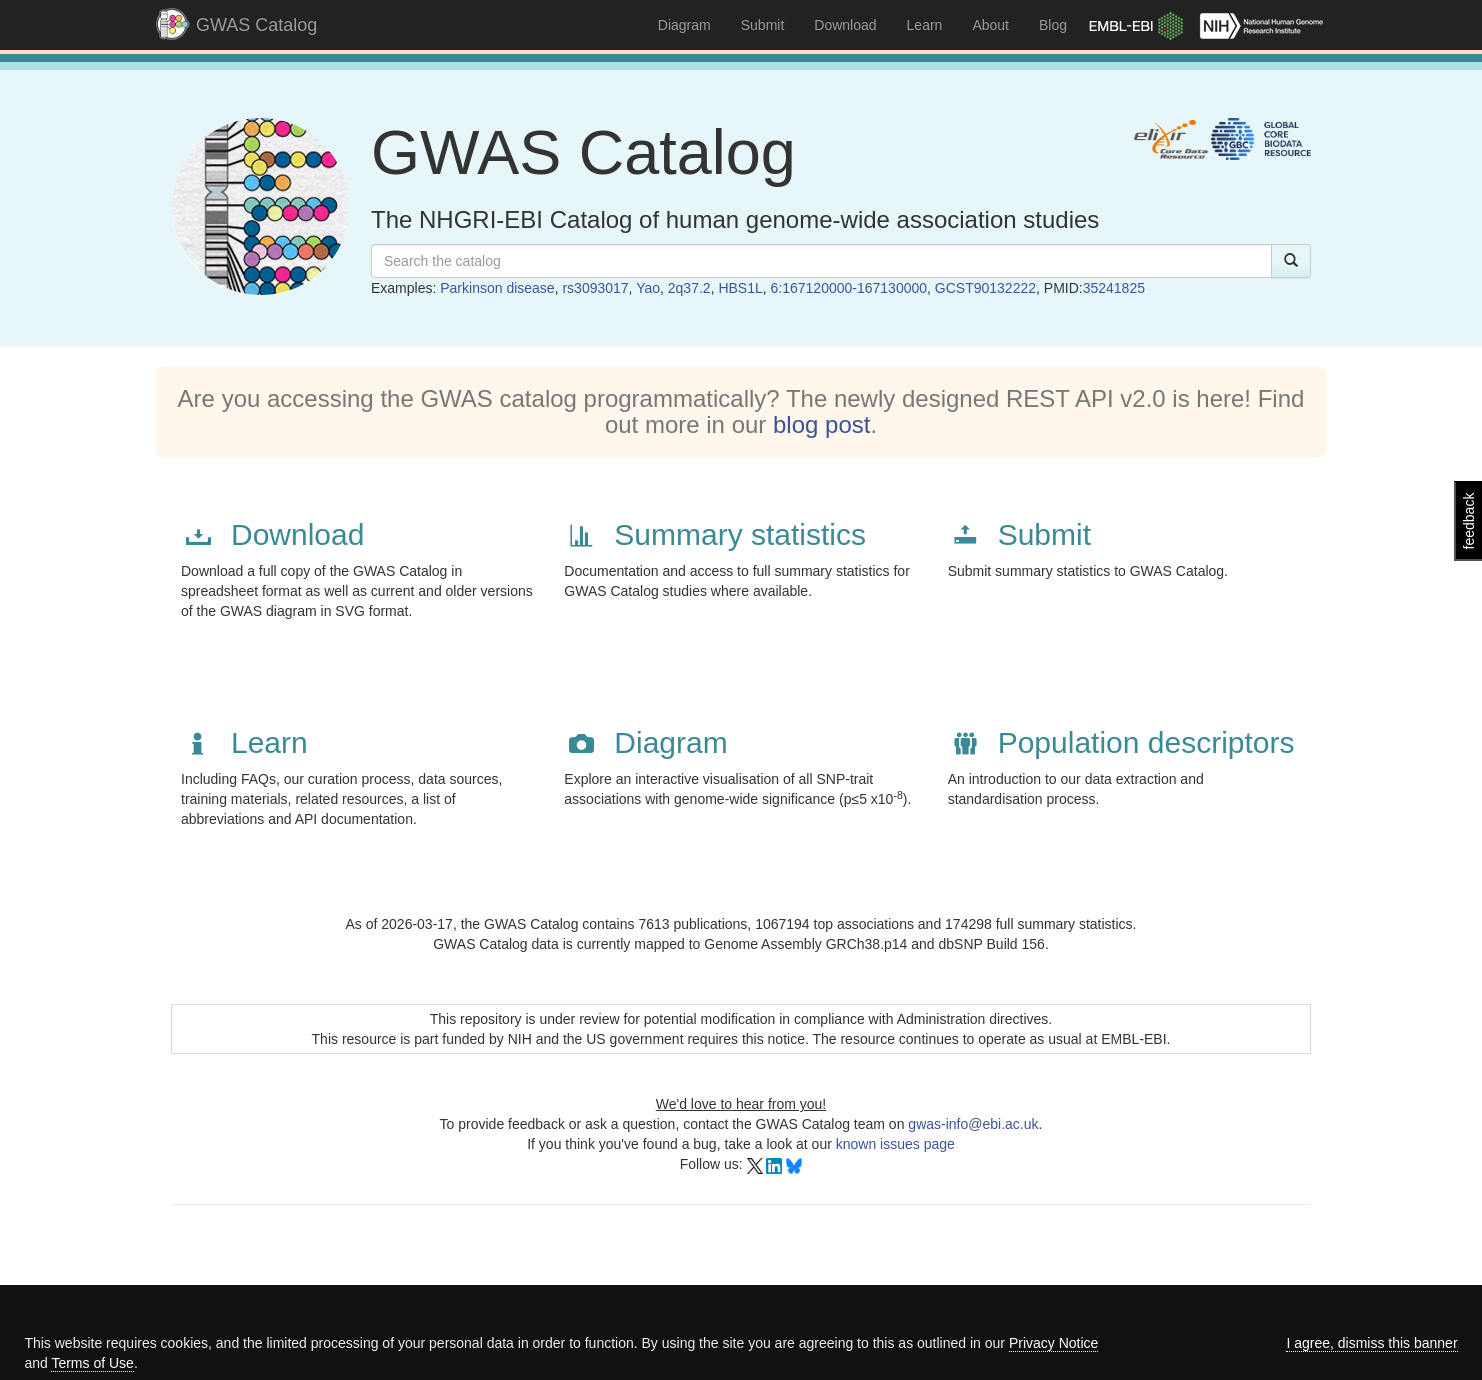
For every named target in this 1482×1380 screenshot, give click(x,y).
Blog (1053, 25)
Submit (763, 25)
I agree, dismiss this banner (1371, 1343)
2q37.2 (689, 288)
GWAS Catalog (256, 25)
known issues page (895, 1144)
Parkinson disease (497, 288)
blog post (821, 424)
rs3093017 (595, 288)
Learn (925, 25)
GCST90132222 (985, 288)
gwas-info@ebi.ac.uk (973, 1124)
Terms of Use (92, 1363)
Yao (648, 288)
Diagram (684, 25)
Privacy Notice (1053, 1343)
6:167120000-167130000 (849, 288)
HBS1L (740, 288)
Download (845, 25)
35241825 (1114, 288)
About (990, 25)
